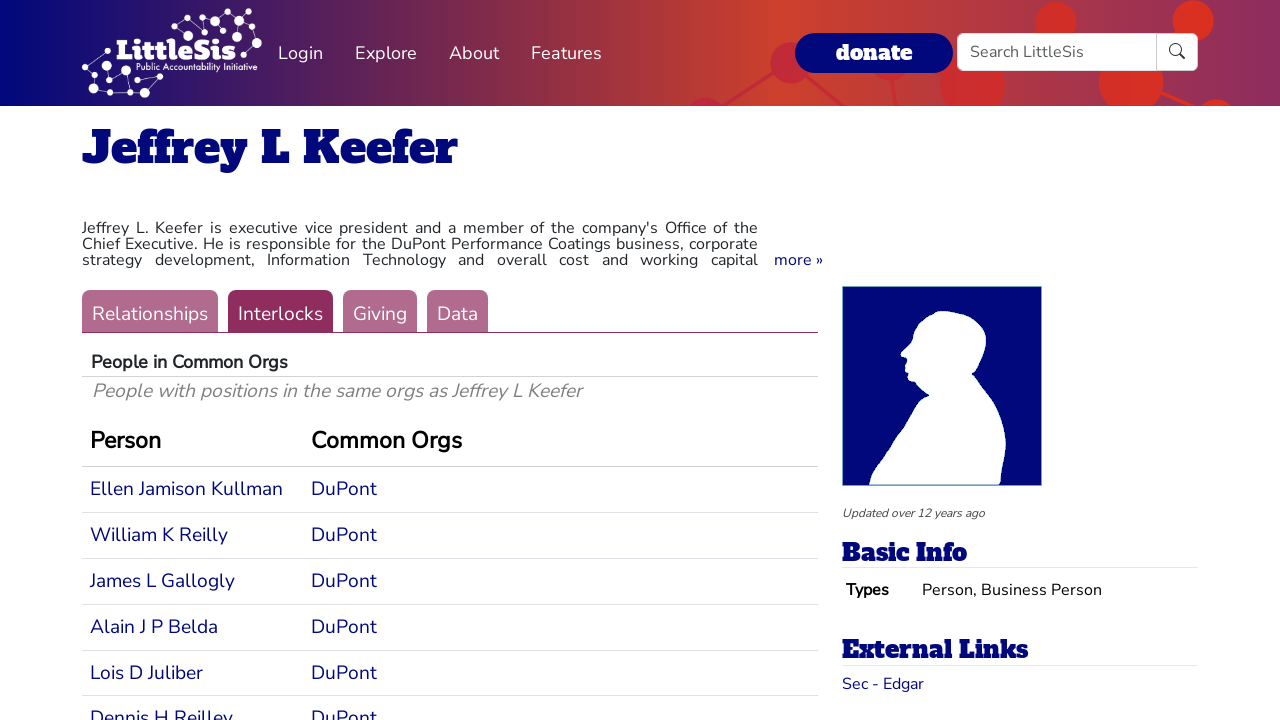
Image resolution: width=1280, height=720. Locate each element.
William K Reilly (159, 535)
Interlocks (280, 314)
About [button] (474, 53)
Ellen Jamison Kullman (186, 489)
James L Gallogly (162, 581)
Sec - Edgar (883, 684)
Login (300, 53)
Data (457, 314)
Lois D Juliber (146, 673)
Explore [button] (386, 53)
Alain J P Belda (154, 627)
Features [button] (566, 53)
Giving (380, 314)
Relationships (150, 314)
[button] (798, 260)
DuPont (344, 489)
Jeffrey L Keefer (270, 147)
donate (874, 52)
